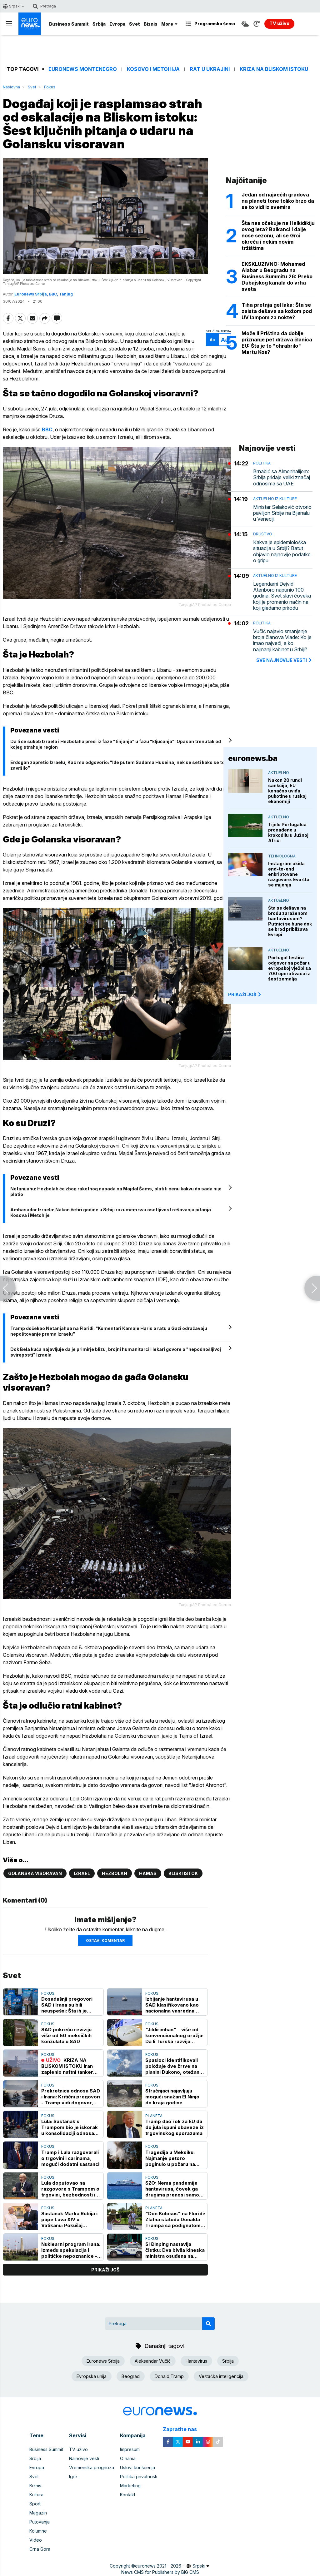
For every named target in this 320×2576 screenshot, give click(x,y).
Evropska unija (92, 2376)
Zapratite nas (183, 2429)
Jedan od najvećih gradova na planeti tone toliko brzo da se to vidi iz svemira (278, 200)
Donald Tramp (169, 2376)
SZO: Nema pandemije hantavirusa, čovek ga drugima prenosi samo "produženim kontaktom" (172, 2189)
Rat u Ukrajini (210, 69)
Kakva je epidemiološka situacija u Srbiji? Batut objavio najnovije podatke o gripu (282, 551)
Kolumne (38, 2531)
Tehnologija (282, 856)
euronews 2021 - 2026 (158, 2566)
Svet (134, 24)
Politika (262, 463)
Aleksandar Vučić (153, 2361)
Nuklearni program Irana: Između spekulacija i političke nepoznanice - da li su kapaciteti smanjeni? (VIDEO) (70, 2250)
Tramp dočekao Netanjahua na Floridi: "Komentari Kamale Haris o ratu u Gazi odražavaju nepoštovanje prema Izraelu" (108, 1331)
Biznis (151, 24)
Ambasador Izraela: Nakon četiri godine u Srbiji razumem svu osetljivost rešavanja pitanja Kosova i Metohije (110, 1212)
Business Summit (69, 24)
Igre (73, 2476)
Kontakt (127, 2494)
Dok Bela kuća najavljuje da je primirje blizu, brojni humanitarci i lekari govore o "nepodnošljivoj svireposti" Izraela (115, 1352)
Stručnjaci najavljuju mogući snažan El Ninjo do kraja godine (172, 2097)
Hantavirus (196, 2361)
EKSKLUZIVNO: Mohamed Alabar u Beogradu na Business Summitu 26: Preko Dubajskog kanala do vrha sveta (277, 276)
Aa (212, 339)
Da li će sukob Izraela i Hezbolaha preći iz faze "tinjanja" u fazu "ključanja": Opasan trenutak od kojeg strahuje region (115, 744)
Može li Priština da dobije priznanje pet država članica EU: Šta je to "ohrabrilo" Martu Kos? (277, 342)
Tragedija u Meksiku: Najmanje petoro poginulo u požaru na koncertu (170, 2158)
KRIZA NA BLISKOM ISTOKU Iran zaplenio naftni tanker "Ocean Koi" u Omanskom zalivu (67, 2066)
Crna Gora (39, 2549)
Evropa (117, 24)
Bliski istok (183, 1873)
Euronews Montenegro (82, 69)
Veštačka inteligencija (221, 2376)
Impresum (130, 2449)
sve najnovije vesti (284, 660)
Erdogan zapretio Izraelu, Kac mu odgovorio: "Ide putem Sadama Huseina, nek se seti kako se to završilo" (117, 765)
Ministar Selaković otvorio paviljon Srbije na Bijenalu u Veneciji (282, 513)
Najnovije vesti (84, 2458)
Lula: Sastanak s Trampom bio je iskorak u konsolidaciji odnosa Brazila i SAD (69, 2127)
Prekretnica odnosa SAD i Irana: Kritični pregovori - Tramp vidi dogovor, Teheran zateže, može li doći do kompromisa (70, 2097)
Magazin (38, 2512)
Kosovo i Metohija (153, 69)
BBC (47, 429)
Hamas (148, 1873)
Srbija (99, 24)
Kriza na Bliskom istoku (274, 69)
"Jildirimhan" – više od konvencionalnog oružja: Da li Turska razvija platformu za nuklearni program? (174, 2035)
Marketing (130, 2485)
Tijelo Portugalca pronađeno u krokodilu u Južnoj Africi (288, 832)
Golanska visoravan (35, 1873)
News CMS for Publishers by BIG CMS (160, 2572)
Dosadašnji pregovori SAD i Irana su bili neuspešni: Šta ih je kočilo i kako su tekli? (66, 2005)
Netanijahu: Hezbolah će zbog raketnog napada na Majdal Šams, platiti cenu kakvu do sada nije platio (116, 1191)
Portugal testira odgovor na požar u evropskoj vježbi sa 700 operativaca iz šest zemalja (289, 968)
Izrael (82, 1873)
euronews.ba (253, 758)
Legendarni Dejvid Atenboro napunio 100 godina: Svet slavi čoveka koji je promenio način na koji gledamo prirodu (282, 596)
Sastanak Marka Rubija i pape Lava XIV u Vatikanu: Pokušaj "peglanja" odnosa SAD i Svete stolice (70, 2219)
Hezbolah (114, 1873)
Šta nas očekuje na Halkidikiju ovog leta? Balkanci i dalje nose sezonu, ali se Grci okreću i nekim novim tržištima (278, 235)
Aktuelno (278, 772)
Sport (35, 2503)
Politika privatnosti (138, 2476)
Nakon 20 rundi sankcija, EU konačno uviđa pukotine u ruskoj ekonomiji (287, 790)
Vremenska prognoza (91, 2467)
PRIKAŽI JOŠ (245, 994)
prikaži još (105, 2269)
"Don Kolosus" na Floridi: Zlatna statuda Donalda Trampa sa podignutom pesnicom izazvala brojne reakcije (175, 2219)
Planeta (153, 2115)
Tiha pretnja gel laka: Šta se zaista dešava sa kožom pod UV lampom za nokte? (277, 311)
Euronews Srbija (103, 2361)
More (169, 24)
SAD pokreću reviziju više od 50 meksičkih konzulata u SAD (66, 2035)
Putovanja (39, 2521)
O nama (128, 2458)
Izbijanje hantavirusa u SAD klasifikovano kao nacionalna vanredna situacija (172, 2005)
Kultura (36, 2494)
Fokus (49, 87)
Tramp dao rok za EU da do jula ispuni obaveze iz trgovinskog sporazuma (174, 2127)
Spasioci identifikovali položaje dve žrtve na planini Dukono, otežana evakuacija (173, 2066)
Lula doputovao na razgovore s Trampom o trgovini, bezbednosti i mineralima (70, 2189)
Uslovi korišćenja (137, 2467)
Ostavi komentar (105, 1940)
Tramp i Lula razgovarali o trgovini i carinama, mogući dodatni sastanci (70, 2158)
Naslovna (11, 87)
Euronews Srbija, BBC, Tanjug (43, 294)
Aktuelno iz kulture (275, 498)
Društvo (262, 534)
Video (35, 2540)
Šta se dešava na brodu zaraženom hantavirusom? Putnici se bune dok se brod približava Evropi (290, 921)
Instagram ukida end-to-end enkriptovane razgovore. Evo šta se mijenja (288, 874)
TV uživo (78, 2449)
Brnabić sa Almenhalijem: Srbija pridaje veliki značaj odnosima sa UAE (281, 477)
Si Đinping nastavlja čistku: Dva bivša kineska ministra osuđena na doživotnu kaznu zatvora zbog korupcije (175, 2250)
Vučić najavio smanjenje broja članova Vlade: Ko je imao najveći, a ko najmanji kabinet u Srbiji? (282, 640)
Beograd (131, 2376)
